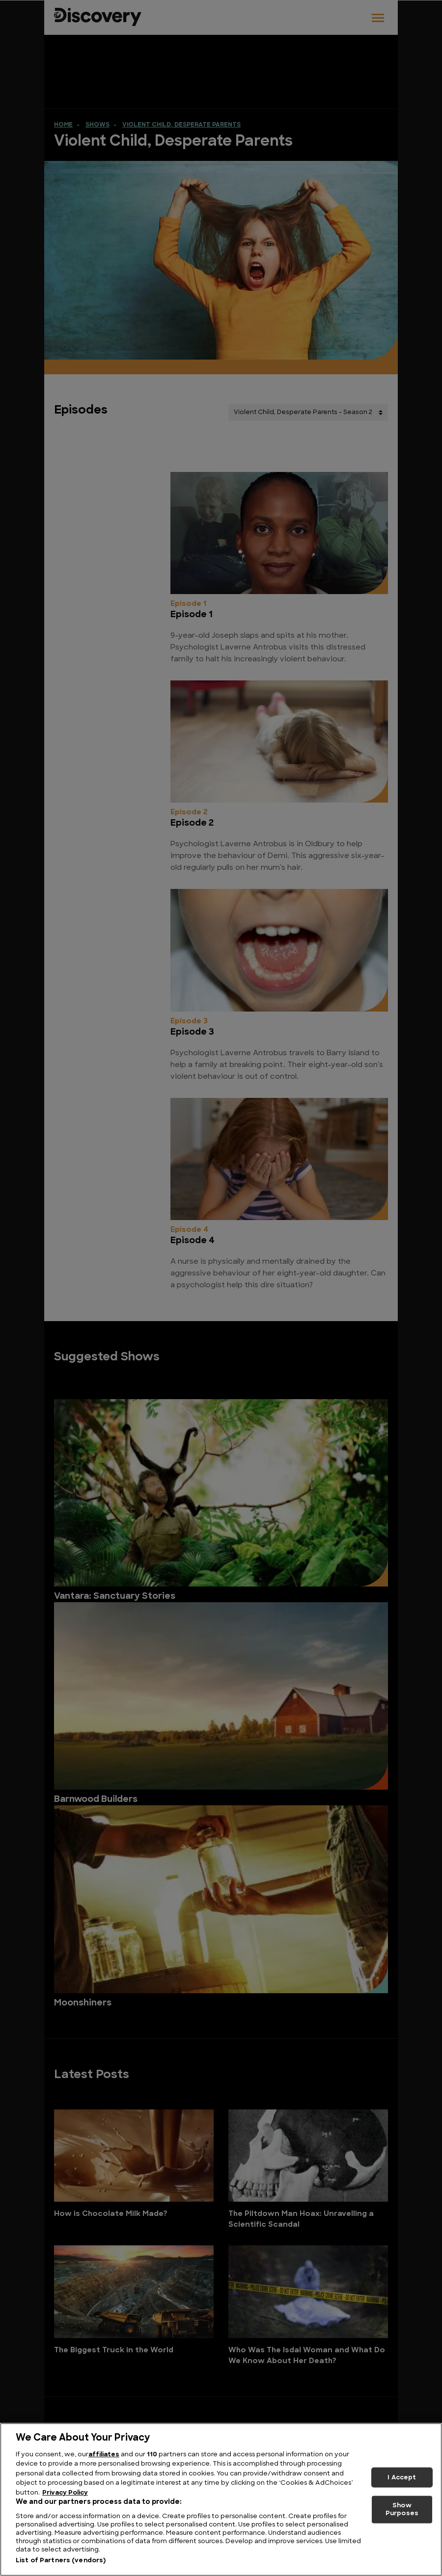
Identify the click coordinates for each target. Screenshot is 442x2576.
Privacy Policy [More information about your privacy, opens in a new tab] (65, 2493)
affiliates (103, 2454)
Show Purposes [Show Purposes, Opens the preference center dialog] (402, 2509)
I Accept (401, 2477)
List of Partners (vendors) (61, 2560)
